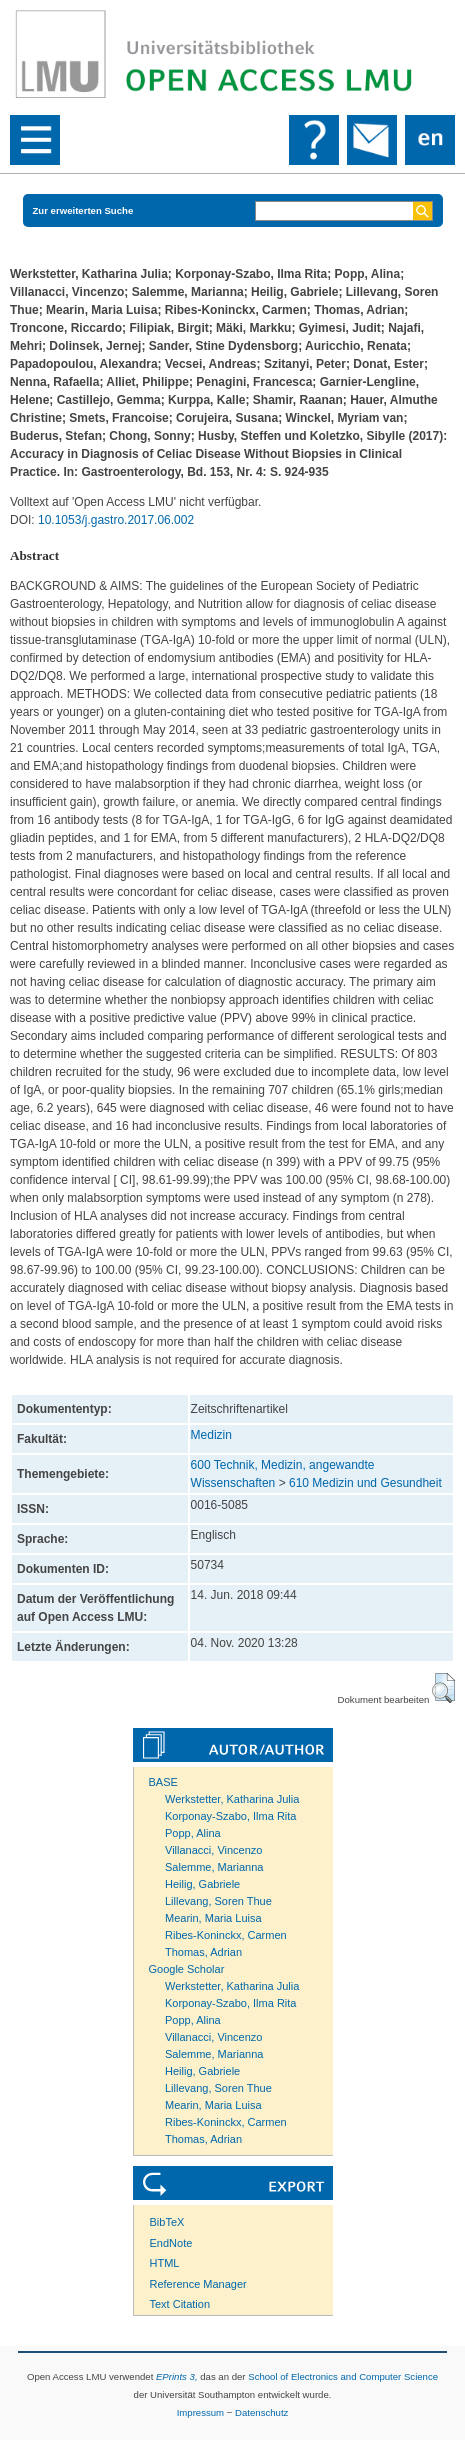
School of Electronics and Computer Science (343, 2376)
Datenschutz (261, 2412)
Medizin (211, 1435)
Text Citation (180, 2304)
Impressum (200, 2412)
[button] (443, 1688)
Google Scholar (187, 1969)
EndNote (171, 2243)
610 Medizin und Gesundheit (365, 1483)
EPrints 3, (177, 2376)
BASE (163, 1782)
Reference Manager (198, 2284)
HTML (165, 2263)
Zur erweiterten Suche (83, 210)
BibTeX (167, 2222)
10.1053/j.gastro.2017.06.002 (116, 520)
